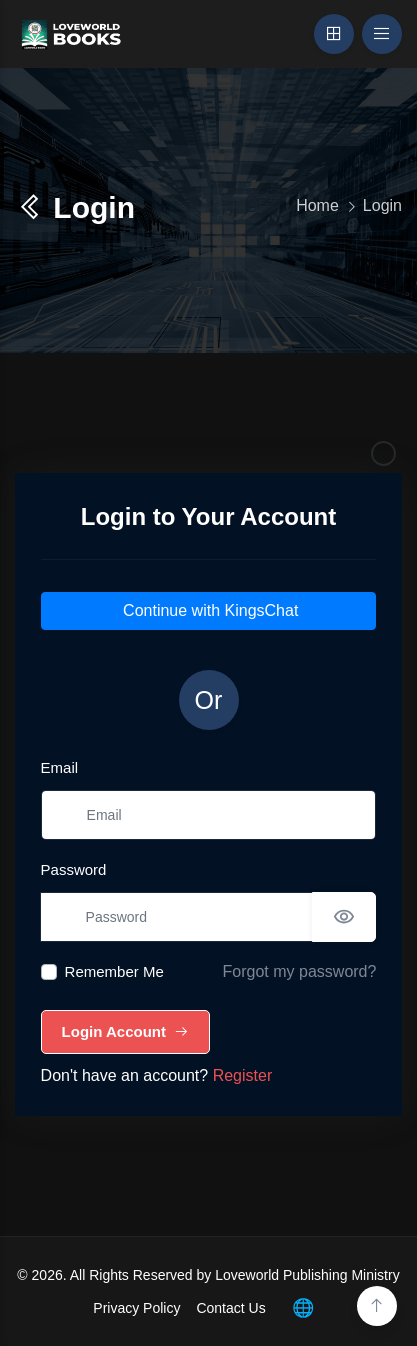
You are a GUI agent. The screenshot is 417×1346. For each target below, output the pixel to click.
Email (60, 767)
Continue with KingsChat (209, 610)
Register (243, 1075)
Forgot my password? (300, 971)
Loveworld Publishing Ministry (307, 1275)
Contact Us (230, 1308)
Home (317, 205)
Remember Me (114, 971)
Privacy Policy (136, 1308)
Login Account (126, 1031)
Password (74, 869)
